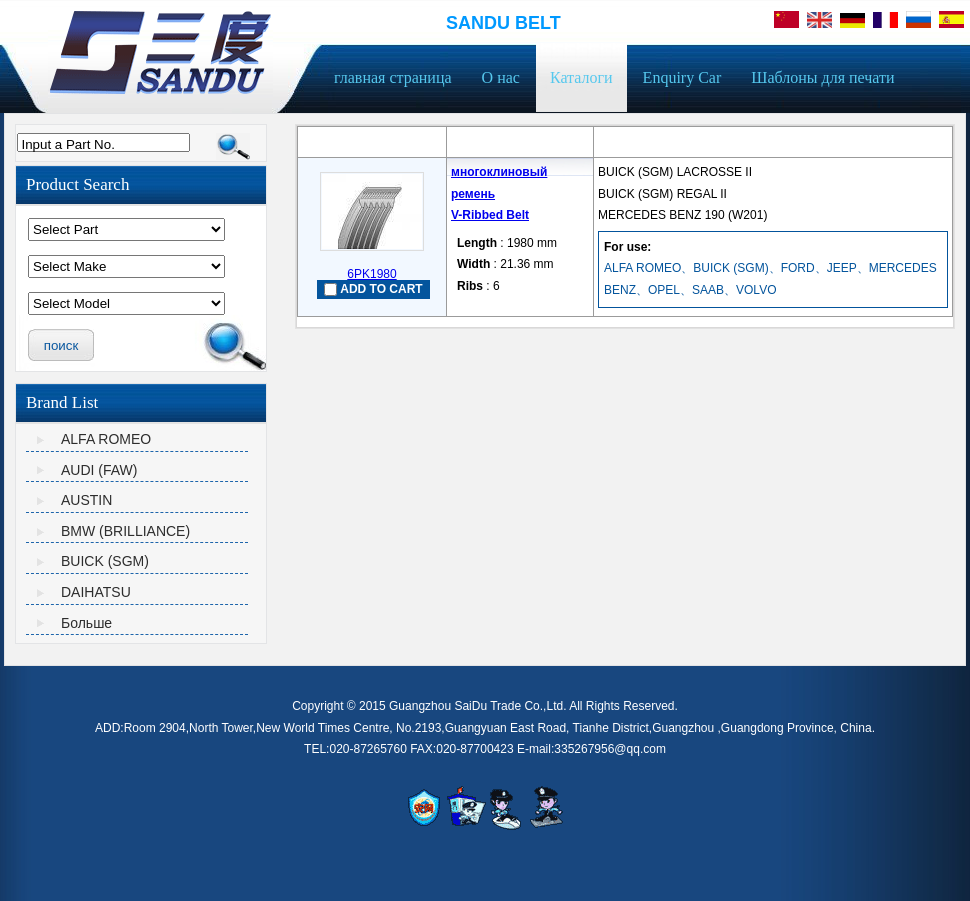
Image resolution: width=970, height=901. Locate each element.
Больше (86, 623)
